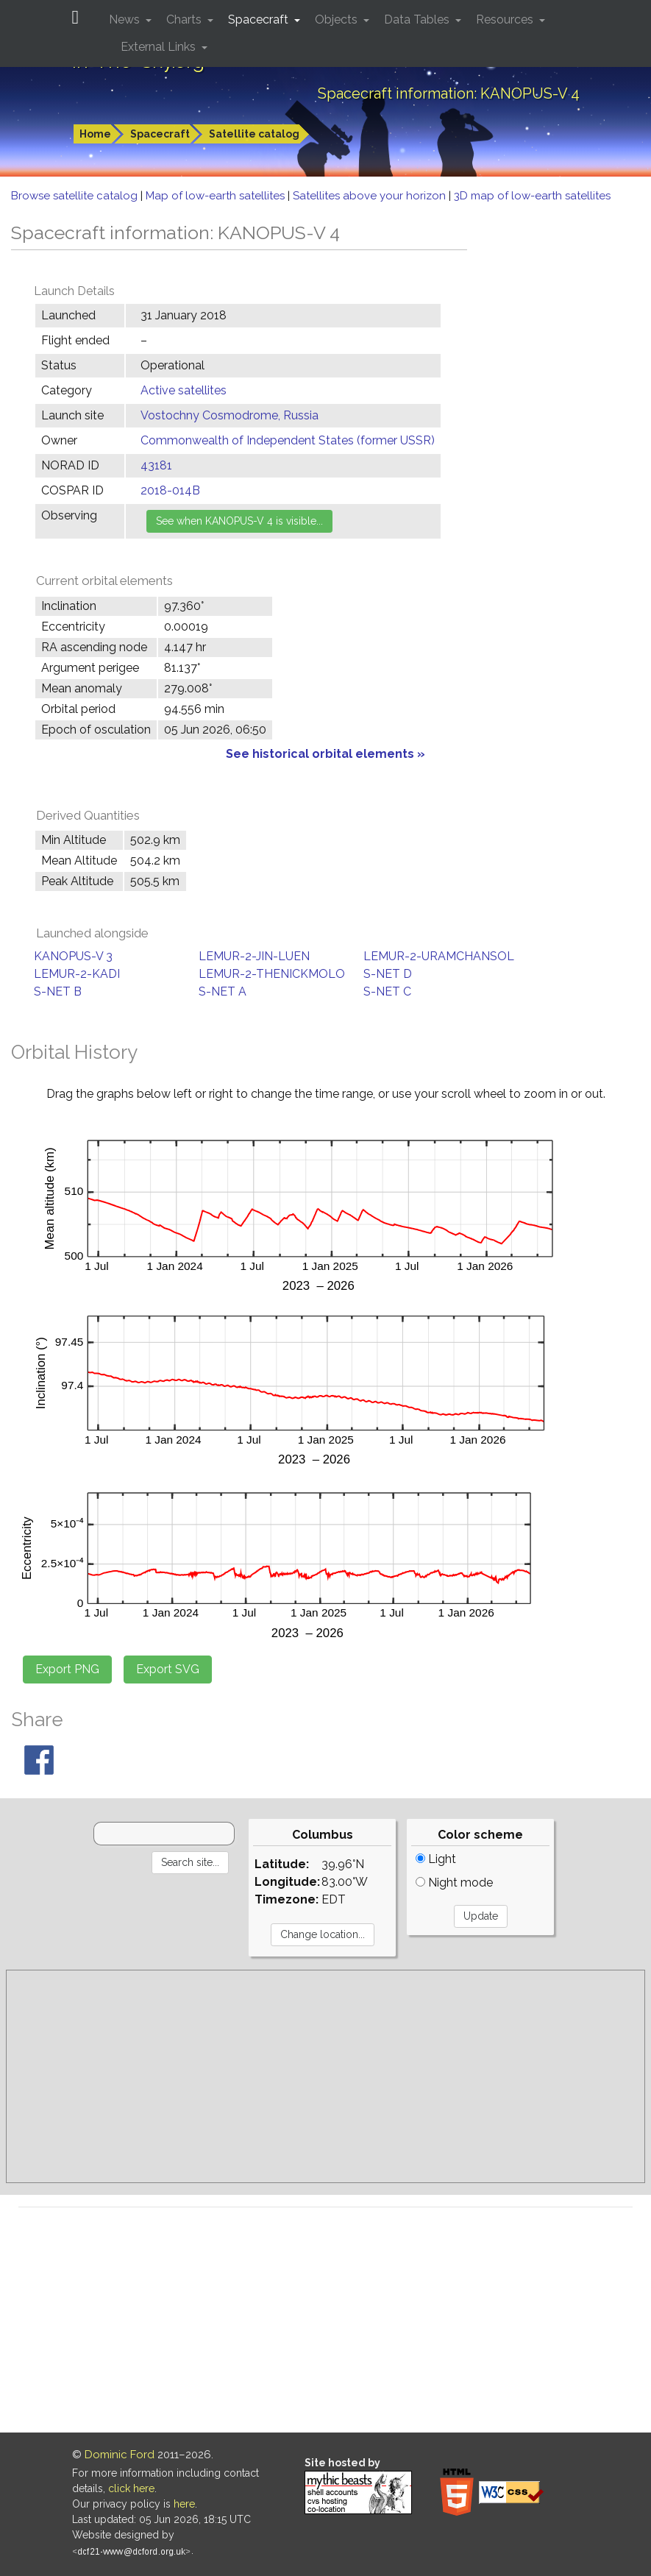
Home (95, 134)
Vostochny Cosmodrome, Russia (229, 415)
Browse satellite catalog (75, 195)
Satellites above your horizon (371, 195)
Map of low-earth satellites (217, 195)
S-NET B (58, 991)
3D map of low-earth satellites (532, 195)
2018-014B (170, 490)
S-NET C (387, 991)
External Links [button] (160, 47)
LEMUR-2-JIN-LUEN (254, 956)
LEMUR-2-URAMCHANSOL (438, 956)
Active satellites (183, 390)
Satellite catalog (254, 134)
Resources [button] (506, 19)
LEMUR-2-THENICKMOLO (272, 974)
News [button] (126, 19)
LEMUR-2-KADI (77, 974)
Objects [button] (337, 19)
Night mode (454, 1883)
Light (436, 1859)
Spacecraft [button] (259, 19)
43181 (156, 465)
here (184, 2504)
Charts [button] (185, 19)
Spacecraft (160, 134)
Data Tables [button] (418, 19)
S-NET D (387, 974)
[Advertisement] (325, 2076)
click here (131, 2488)
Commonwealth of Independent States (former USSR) (287, 440)
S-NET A (222, 991)
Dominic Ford (119, 2454)
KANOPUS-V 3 (73, 956)
